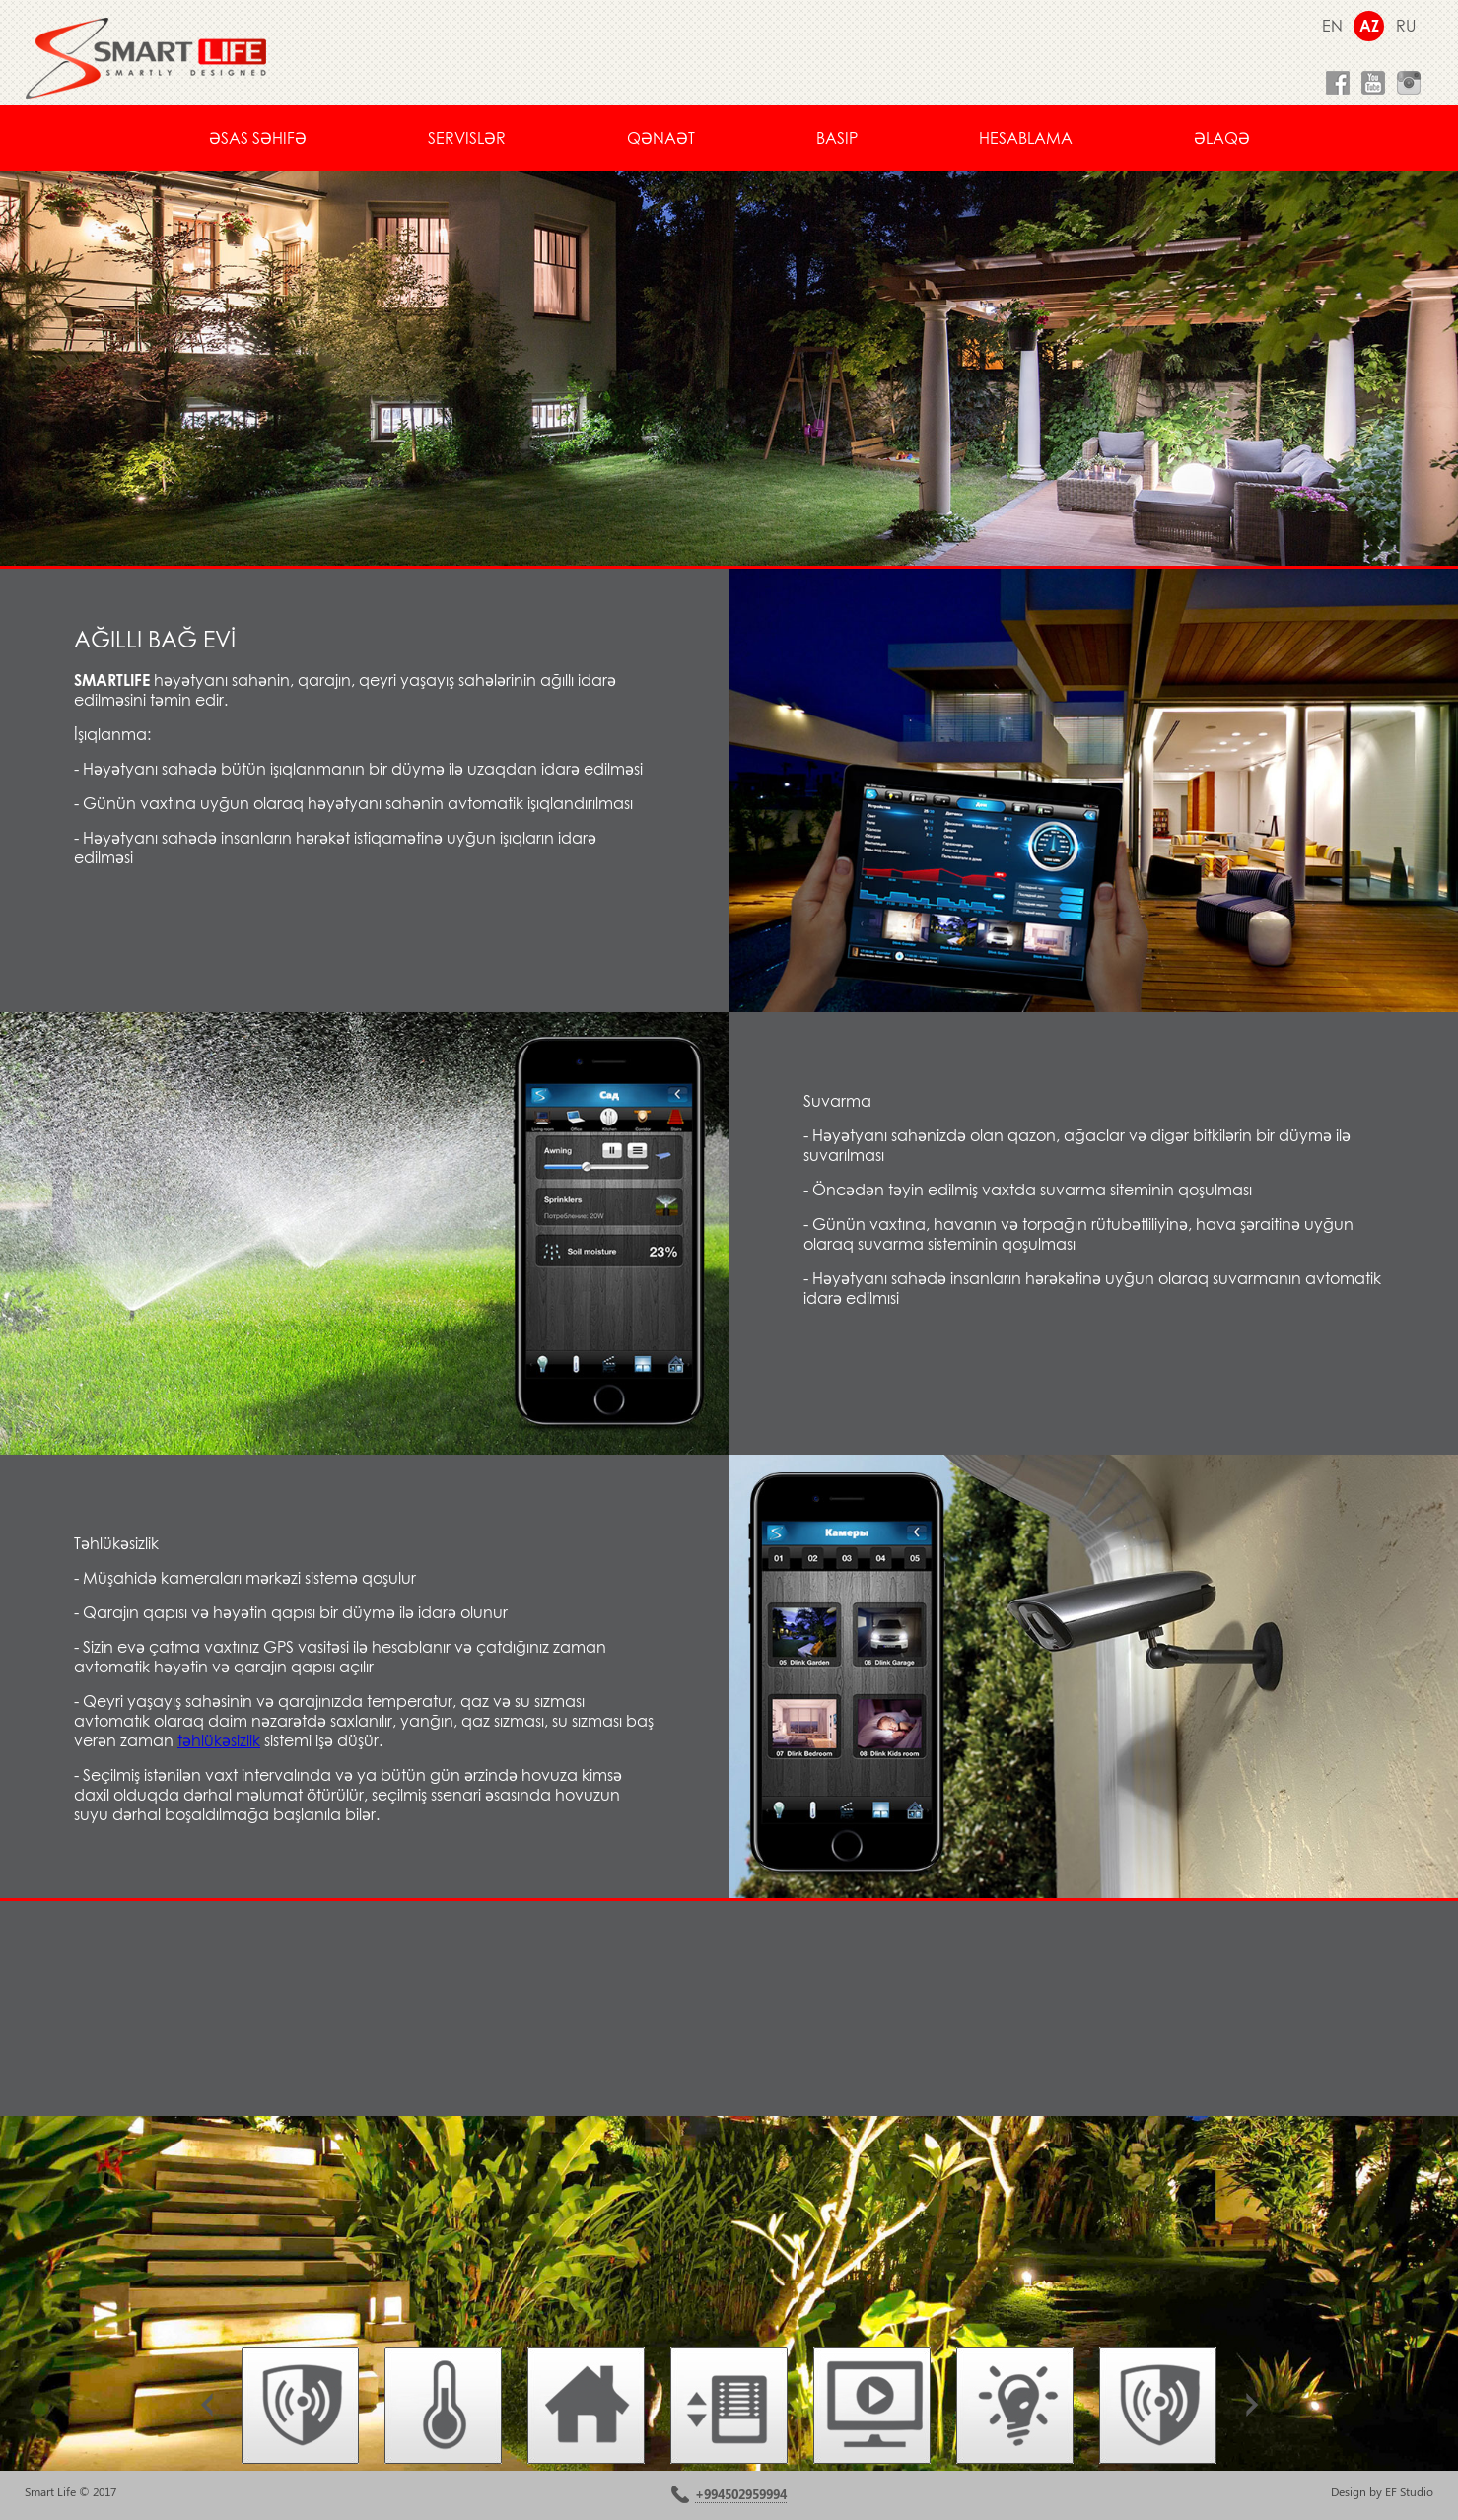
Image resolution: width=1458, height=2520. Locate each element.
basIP (837, 138)
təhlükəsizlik (218, 1740)
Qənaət (661, 138)
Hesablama (1026, 138)
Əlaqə (1222, 138)
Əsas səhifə (258, 138)
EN (1332, 25)
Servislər (467, 138)
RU (1406, 25)
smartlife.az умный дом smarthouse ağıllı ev (146, 58)
